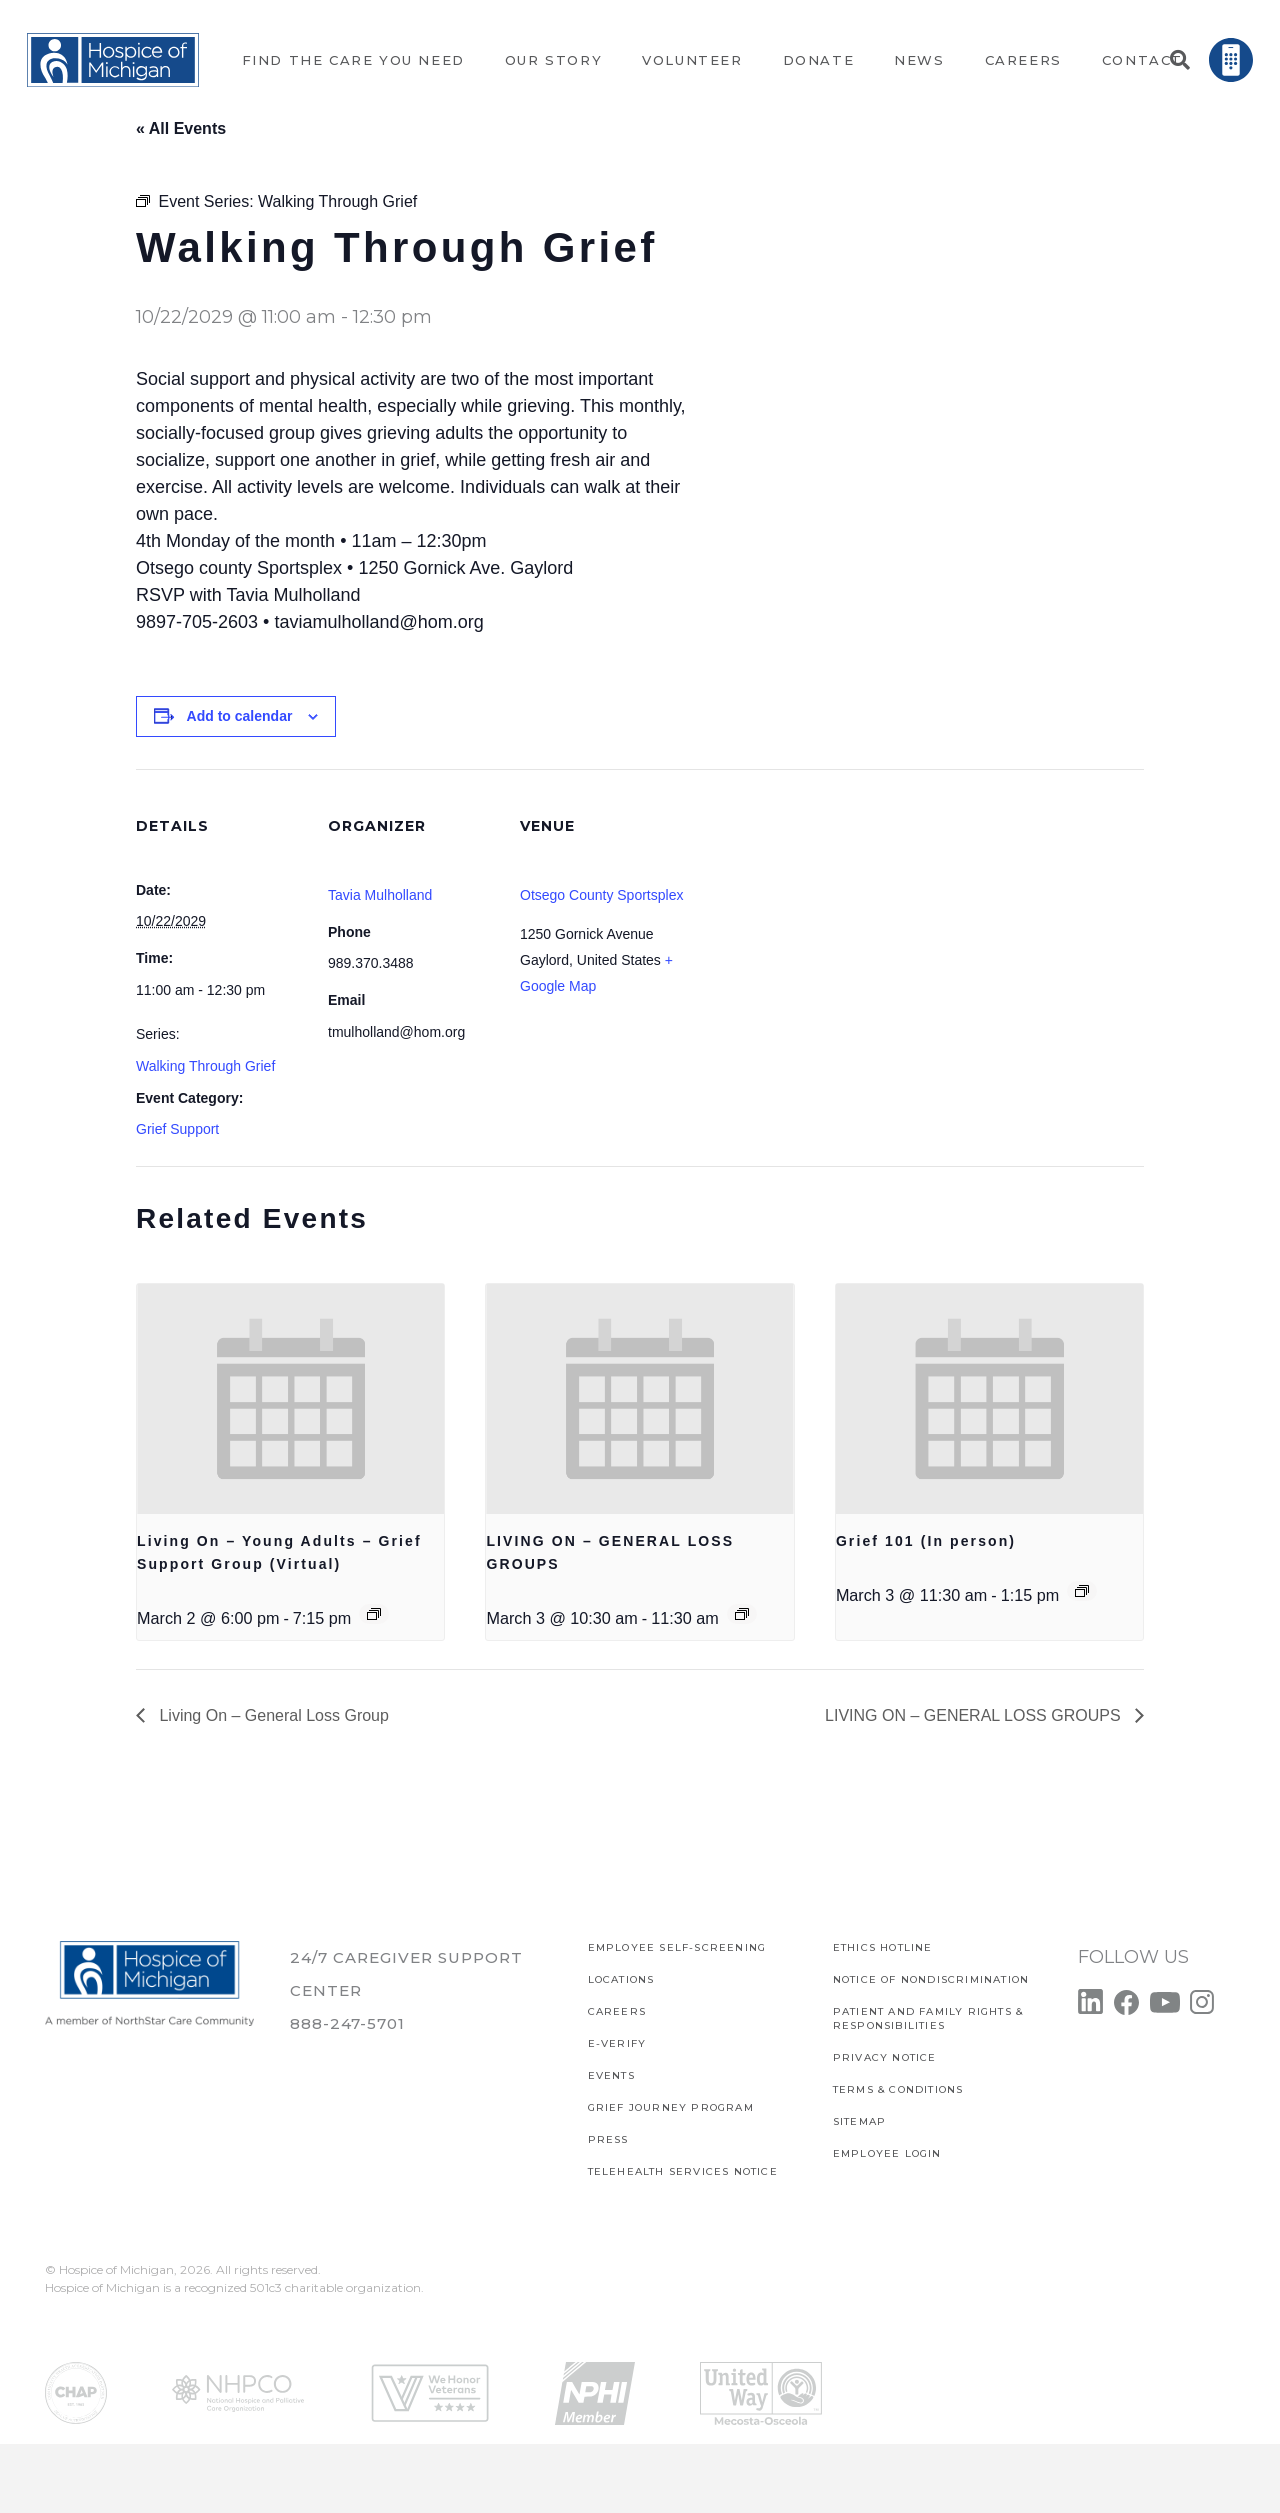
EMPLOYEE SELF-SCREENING (677, 1947)
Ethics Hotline (883, 1947)
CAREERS (617, 2011)
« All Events (181, 128)
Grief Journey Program (671, 2107)
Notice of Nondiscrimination (931, 1979)
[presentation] (290, 1399)
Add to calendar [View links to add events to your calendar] (240, 716)
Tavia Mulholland (380, 895)
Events (611, 2075)
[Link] (113, 60)
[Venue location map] (817, 906)
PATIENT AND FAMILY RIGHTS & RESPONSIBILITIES (928, 2018)
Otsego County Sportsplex (601, 895)
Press (608, 2139)
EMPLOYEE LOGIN (887, 2153)
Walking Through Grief (205, 1066)
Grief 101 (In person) (926, 1541)
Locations (621, 1979)
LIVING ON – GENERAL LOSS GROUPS (975, 1715)
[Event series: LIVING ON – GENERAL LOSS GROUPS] (742, 1614)
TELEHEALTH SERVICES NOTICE (683, 2171)
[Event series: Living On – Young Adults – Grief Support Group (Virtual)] (374, 1614)
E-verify (617, 2043)
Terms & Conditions (898, 2089)
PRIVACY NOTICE (885, 2057)
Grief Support (177, 1129)
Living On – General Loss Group (272, 1715)
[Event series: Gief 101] (1082, 1591)
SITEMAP (859, 2121)
